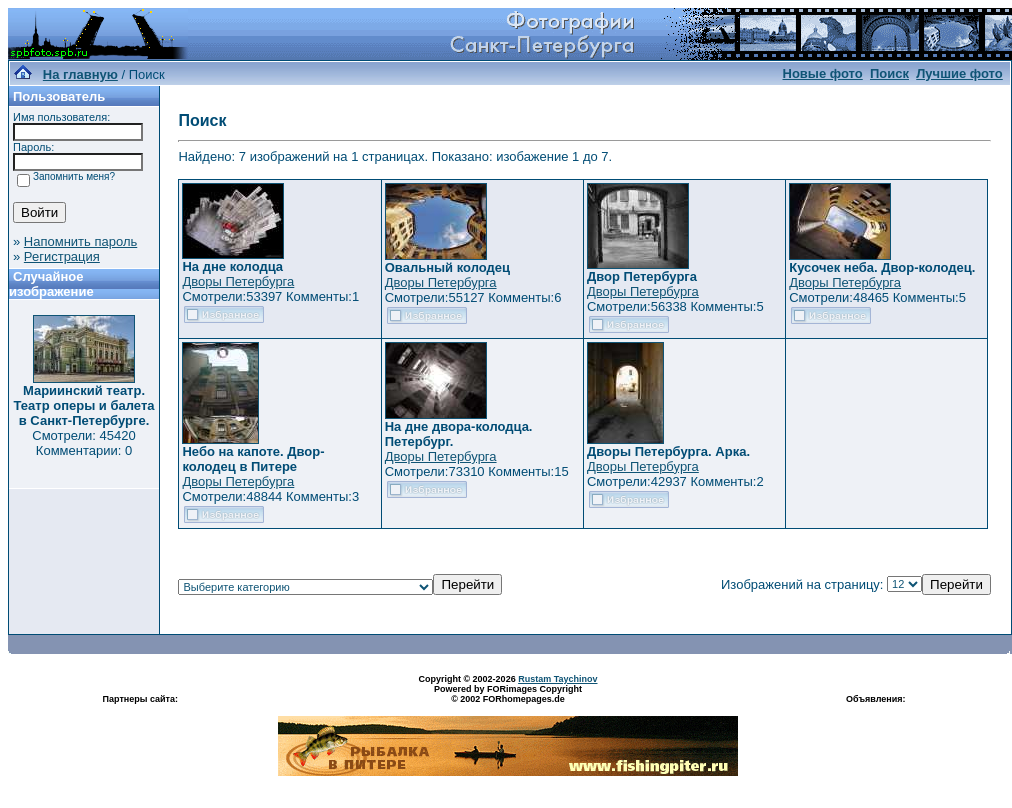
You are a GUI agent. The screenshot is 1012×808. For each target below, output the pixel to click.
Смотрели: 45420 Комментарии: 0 (83, 443)
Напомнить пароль (80, 241)
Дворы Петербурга (238, 281)
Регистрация (62, 256)
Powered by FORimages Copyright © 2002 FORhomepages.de (508, 694)
